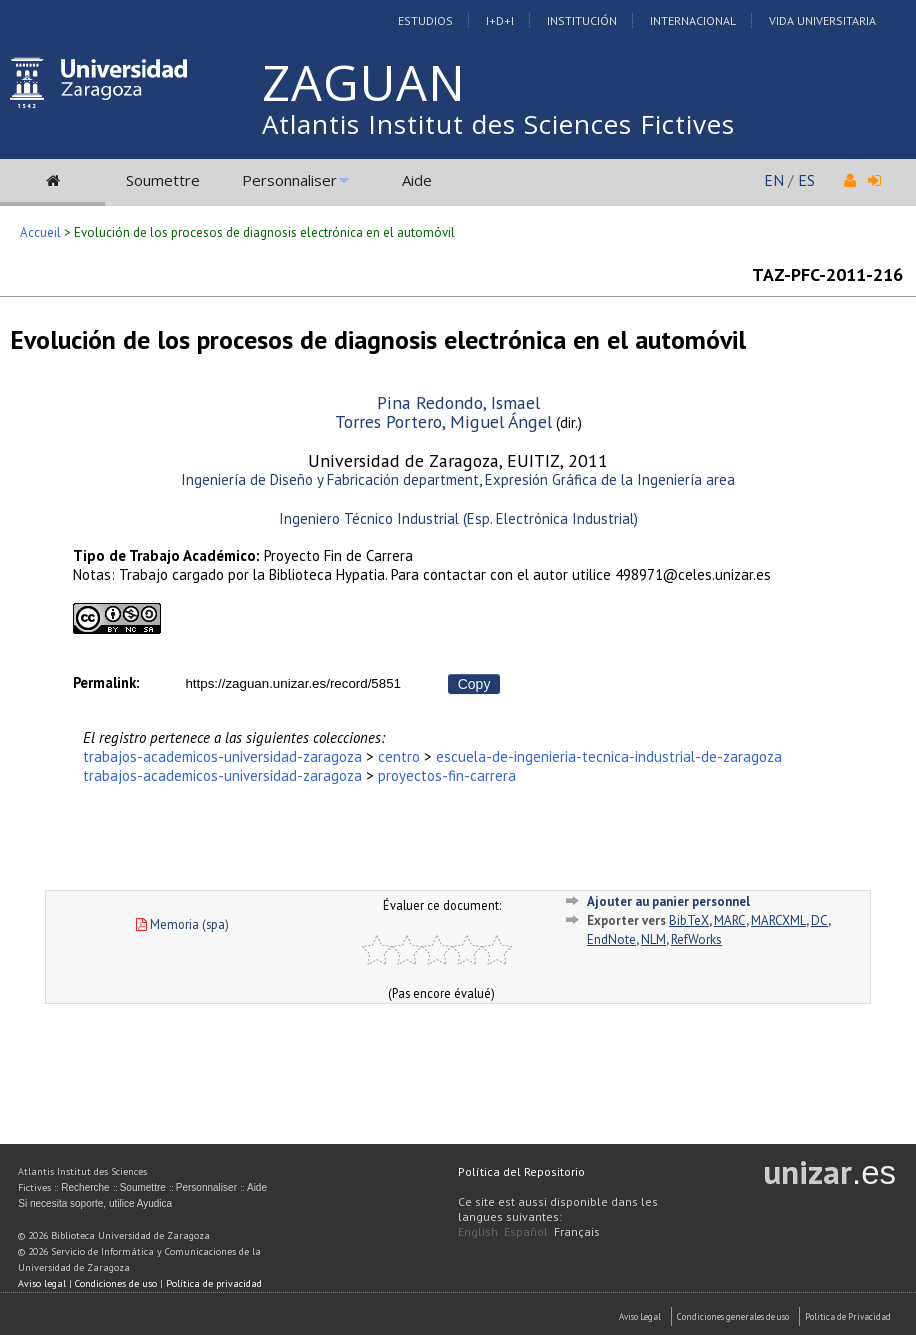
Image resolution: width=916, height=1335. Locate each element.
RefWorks (696, 939)
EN (774, 180)
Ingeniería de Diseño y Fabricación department (330, 479)
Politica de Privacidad (848, 1316)
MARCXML (778, 920)
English (478, 1231)
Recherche (85, 1187)
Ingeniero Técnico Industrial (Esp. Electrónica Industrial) (458, 518)
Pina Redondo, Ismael (458, 402)
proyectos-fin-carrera (447, 775)
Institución (582, 20)
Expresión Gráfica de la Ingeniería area (610, 479)
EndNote (611, 939)
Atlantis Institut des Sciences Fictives (498, 124)
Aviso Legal (640, 1316)
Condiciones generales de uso (733, 1316)
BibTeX (689, 920)
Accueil (40, 232)
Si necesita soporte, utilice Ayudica (95, 1203)
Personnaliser (289, 180)
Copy (474, 684)
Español (526, 1231)
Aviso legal (42, 1283)
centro (399, 756)
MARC (730, 920)
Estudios (425, 20)
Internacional (693, 20)
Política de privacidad (214, 1283)
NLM (653, 939)
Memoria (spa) (182, 924)
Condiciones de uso (116, 1283)
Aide (417, 180)
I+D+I (500, 20)
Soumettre (163, 180)
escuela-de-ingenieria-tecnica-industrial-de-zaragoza (609, 756)
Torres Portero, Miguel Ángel (443, 421)
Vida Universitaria (822, 20)
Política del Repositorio (521, 1171)
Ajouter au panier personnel (668, 901)
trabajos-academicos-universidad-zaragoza (222, 756)
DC (819, 920)
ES (806, 180)
